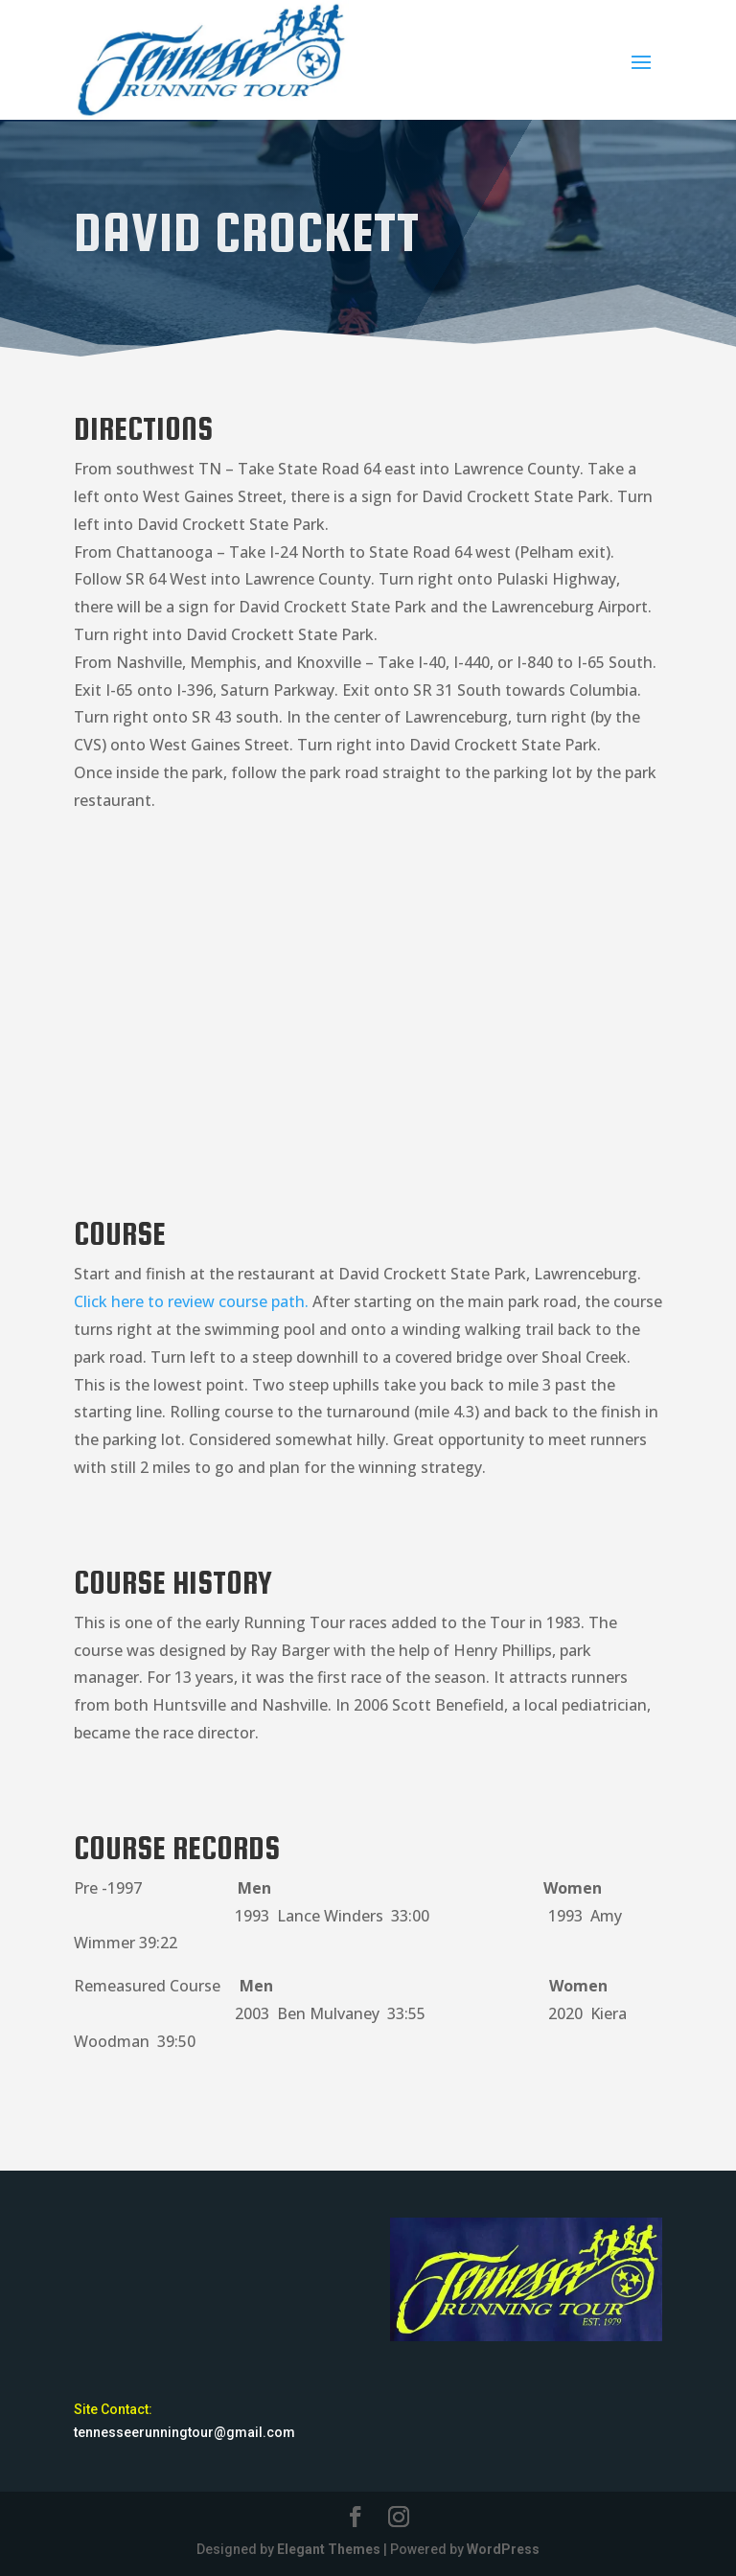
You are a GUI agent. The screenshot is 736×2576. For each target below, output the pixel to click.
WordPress (503, 2549)
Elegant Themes (328, 2549)
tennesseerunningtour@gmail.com (184, 2432)
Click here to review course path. (191, 1301)
